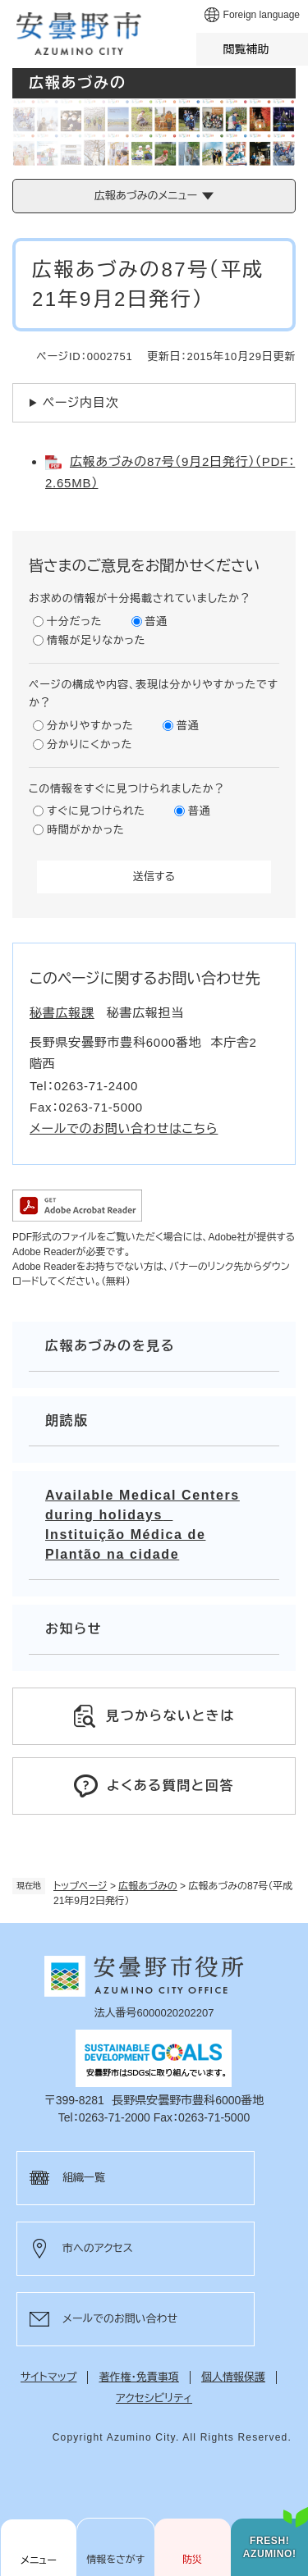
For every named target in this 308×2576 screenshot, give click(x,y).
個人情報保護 (233, 2377)
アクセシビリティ (154, 2398)
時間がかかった (85, 830)
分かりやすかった (90, 725)
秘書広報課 (62, 1013)
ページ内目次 (81, 402)
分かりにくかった (89, 744)
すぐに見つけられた (96, 811)
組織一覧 (83, 2178)
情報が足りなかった (96, 640)
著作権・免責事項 (139, 2377)
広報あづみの (147, 1886)
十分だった (74, 621)
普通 (156, 621)
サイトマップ (48, 2377)
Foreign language (261, 15)
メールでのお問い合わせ (119, 2319)
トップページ (80, 1886)
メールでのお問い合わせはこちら (124, 1128)
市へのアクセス (97, 2248)
